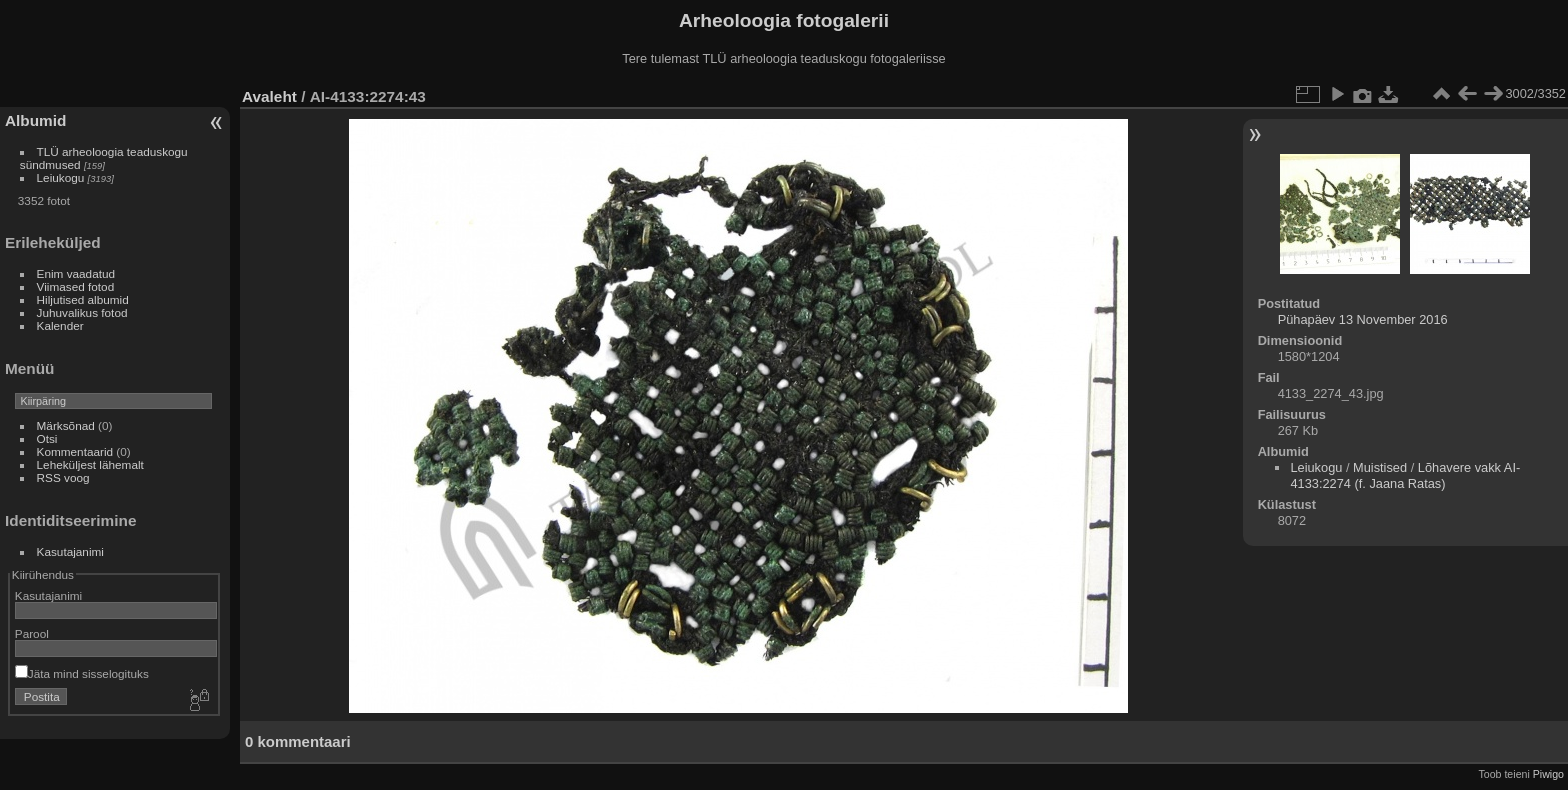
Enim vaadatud (76, 273)
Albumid (35, 120)
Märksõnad (66, 425)
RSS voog (63, 477)
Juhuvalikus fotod (82, 312)
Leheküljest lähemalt (90, 464)
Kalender (60, 325)
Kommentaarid (75, 451)
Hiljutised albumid (83, 299)
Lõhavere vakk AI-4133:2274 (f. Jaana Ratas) (1405, 475)
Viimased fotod (76, 286)
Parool (32, 633)
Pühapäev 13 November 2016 (1363, 319)
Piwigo (1548, 774)
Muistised (1380, 467)
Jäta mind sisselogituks (82, 673)
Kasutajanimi (70, 551)
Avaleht (269, 96)
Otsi (47, 438)
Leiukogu (61, 177)
